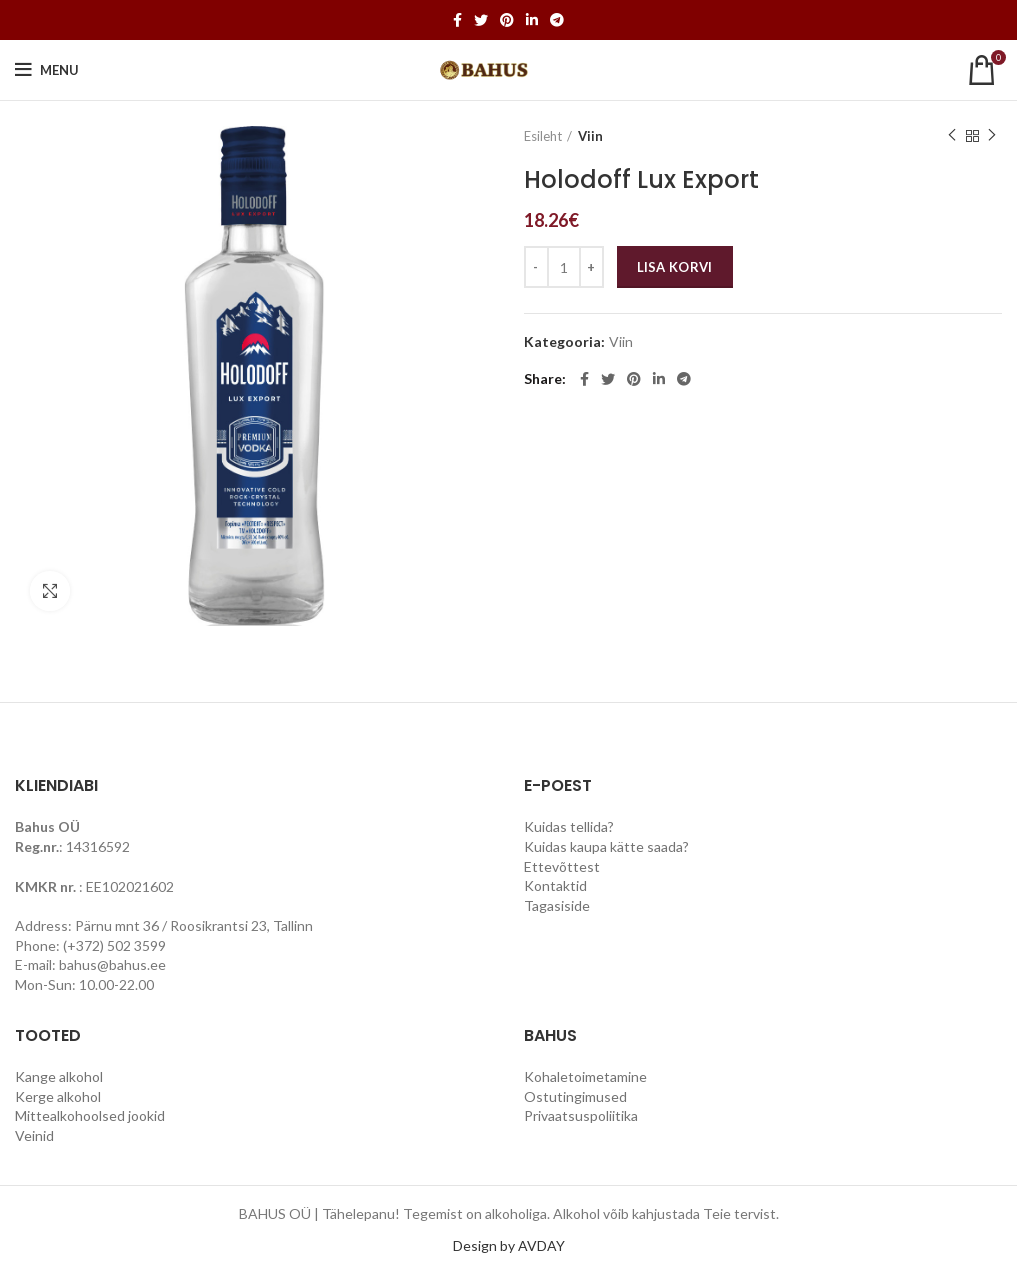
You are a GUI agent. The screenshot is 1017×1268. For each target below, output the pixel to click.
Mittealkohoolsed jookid (90, 1115)
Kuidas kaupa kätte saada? (606, 846)
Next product (992, 135)
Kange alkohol (59, 1076)
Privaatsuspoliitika (581, 1115)
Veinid (34, 1135)
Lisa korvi (675, 267)
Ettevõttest (562, 866)
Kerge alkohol (58, 1096)
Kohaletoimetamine (585, 1076)
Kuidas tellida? (569, 826)
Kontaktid (555, 885)
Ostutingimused (575, 1096)
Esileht (543, 136)
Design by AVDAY (509, 1245)
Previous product (952, 135)
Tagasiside (557, 905)
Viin (590, 136)
